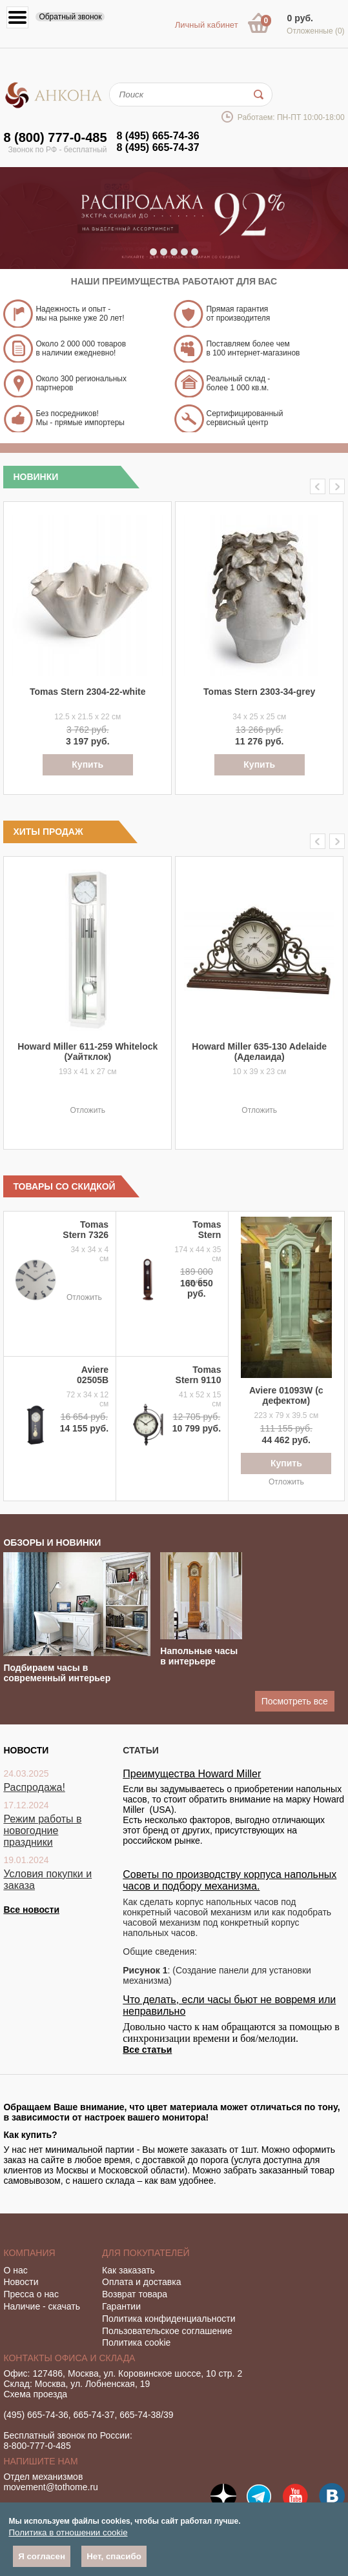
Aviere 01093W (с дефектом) (286, 1395)
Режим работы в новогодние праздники (42, 1830)
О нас (15, 2270)
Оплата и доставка (141, 2282)
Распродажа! (34, 1787)
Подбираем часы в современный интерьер (56, 1672)
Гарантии (121, 2306)
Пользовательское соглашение (167, 2331)
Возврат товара (134, 2294)
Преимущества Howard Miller (192, 1773)
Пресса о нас (31, 2294)
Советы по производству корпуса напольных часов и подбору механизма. (229, 1880)
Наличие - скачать (41, 2306)
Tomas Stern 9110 (198, 1374)
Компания (29, 2253)
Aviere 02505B (92, 1374)
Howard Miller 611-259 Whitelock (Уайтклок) (87, 1051)
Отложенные (316, 30)
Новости (20, 2282)
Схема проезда (35, 2394)
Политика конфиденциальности (169, 2318)
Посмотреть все (294, 1701)
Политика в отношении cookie (67, 2532)
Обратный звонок (70, 16)
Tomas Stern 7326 (85, 1229)
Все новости (31, 1909)
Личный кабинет (206, 25)
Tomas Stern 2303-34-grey (259, 691)
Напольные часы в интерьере (199, 1656)
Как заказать (128, 2270)
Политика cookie (136, 2342)
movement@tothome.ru (50, 2487)
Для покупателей (146, 2253)
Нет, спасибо (114, 2556)
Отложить (87, 1110)
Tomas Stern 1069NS (205, 1234)
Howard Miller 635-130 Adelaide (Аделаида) (259, 1051)
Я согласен (41, 2556)
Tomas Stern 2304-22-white (87, 691)
